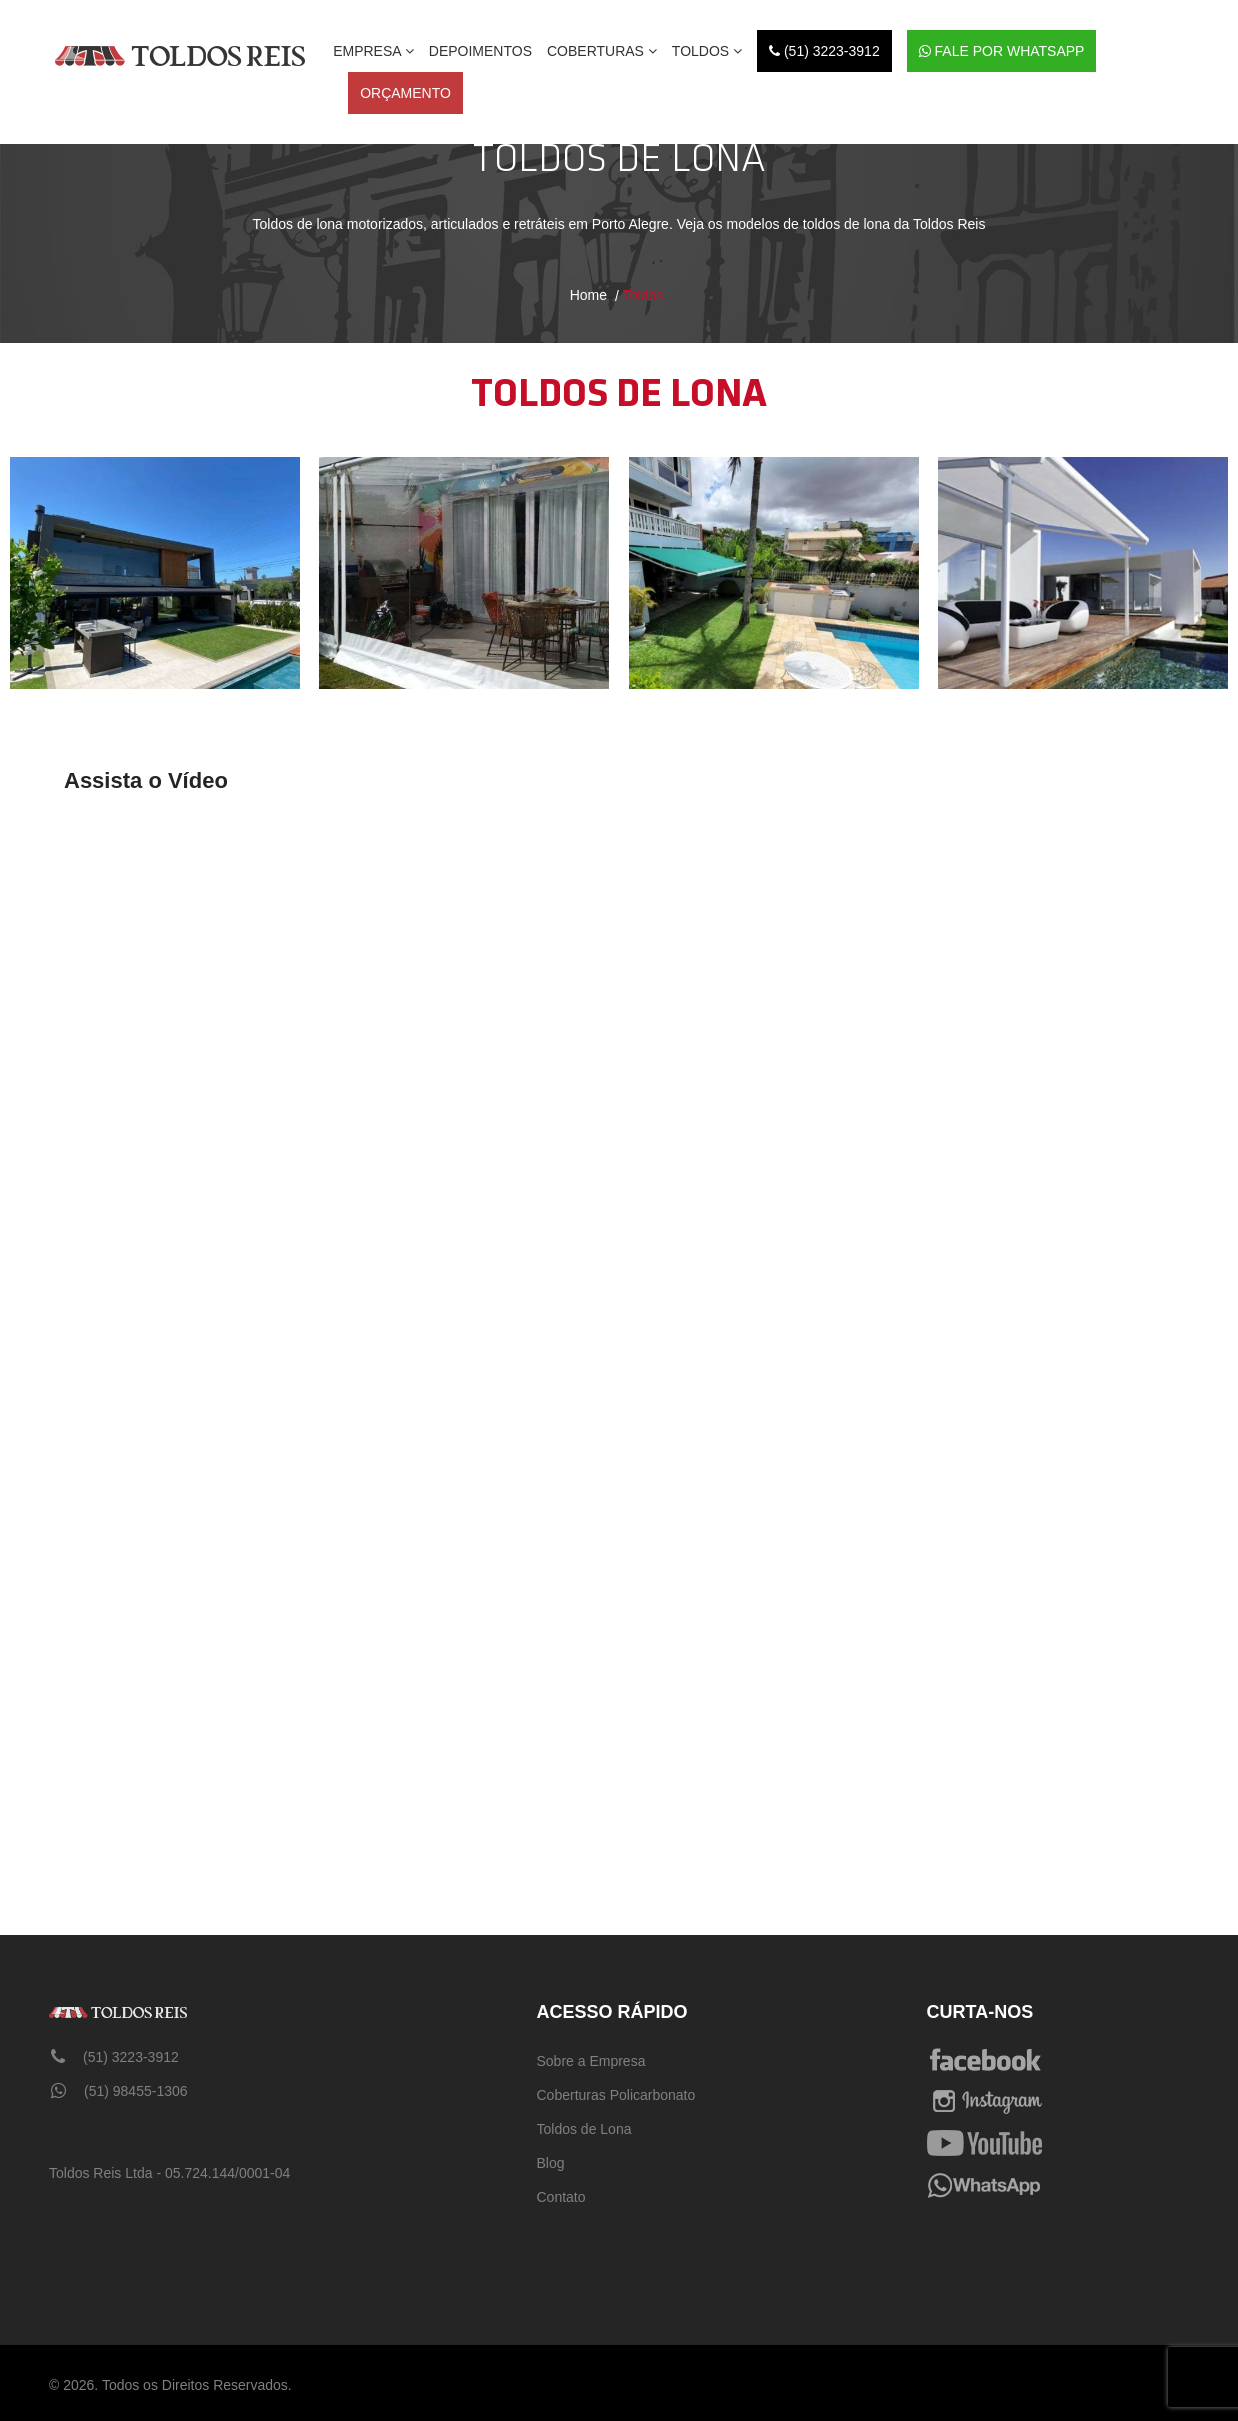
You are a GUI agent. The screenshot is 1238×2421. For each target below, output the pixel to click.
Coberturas (602, 51)
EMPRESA (373, 51)
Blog (551, 2163)
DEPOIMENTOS (480, 51)
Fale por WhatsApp (1002, 51)
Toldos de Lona (584, 2129)
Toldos (707, 51)
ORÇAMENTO (405, 93)
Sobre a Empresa (591, 2061)
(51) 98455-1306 (119, 2091)
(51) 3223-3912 (824, 51)
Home (588, 295)
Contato (561, 2197)
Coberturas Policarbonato (616, 2095)
